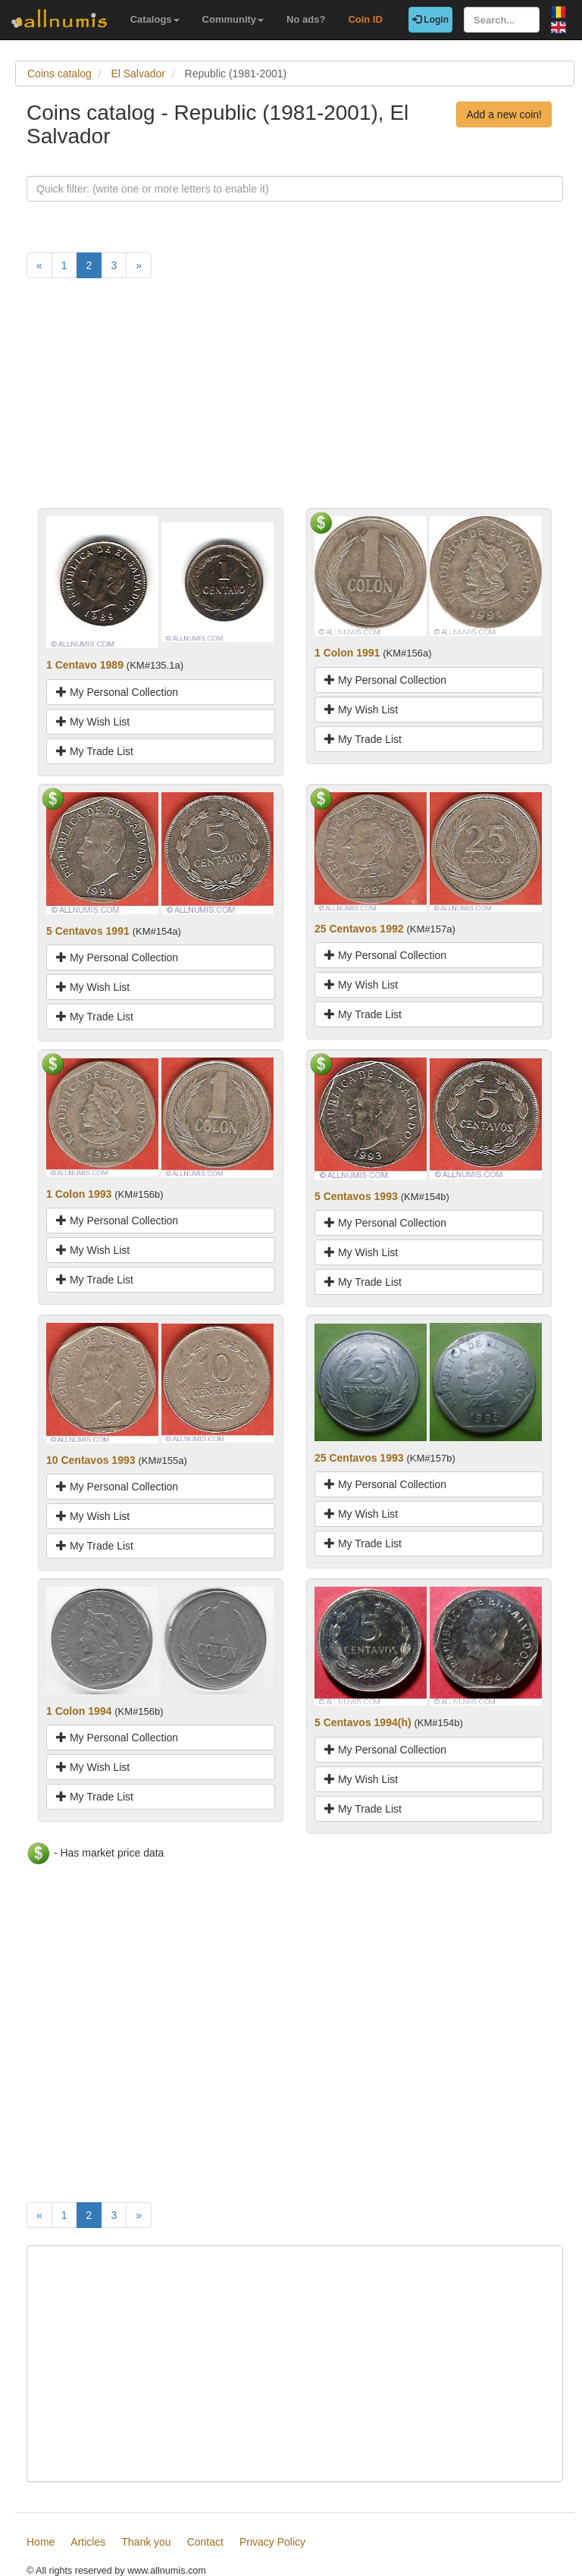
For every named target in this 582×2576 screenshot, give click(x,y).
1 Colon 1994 (78, 1711)
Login (430, 19)
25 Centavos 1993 (359, 1458)
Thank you (146, 2542)
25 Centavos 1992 (359, 929)
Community (233, 19)
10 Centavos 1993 (91, 1460)
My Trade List (94, 751)
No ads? (305, 19)
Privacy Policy (272, 2542)
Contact (205, 2542)
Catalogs (155, 19)
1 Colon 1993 (78, 1194)
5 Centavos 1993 (356, 1196)
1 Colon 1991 (347, 653)
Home (41, 2542)
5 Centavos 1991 (88, 931)
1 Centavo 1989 (85, 665)
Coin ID (365, 19)
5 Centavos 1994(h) (362, 1722)
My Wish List (93, 722)
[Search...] (502, 20)
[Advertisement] (295, 402)
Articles (87, 2542)
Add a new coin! (504, 114)
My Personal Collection (117, 692)
